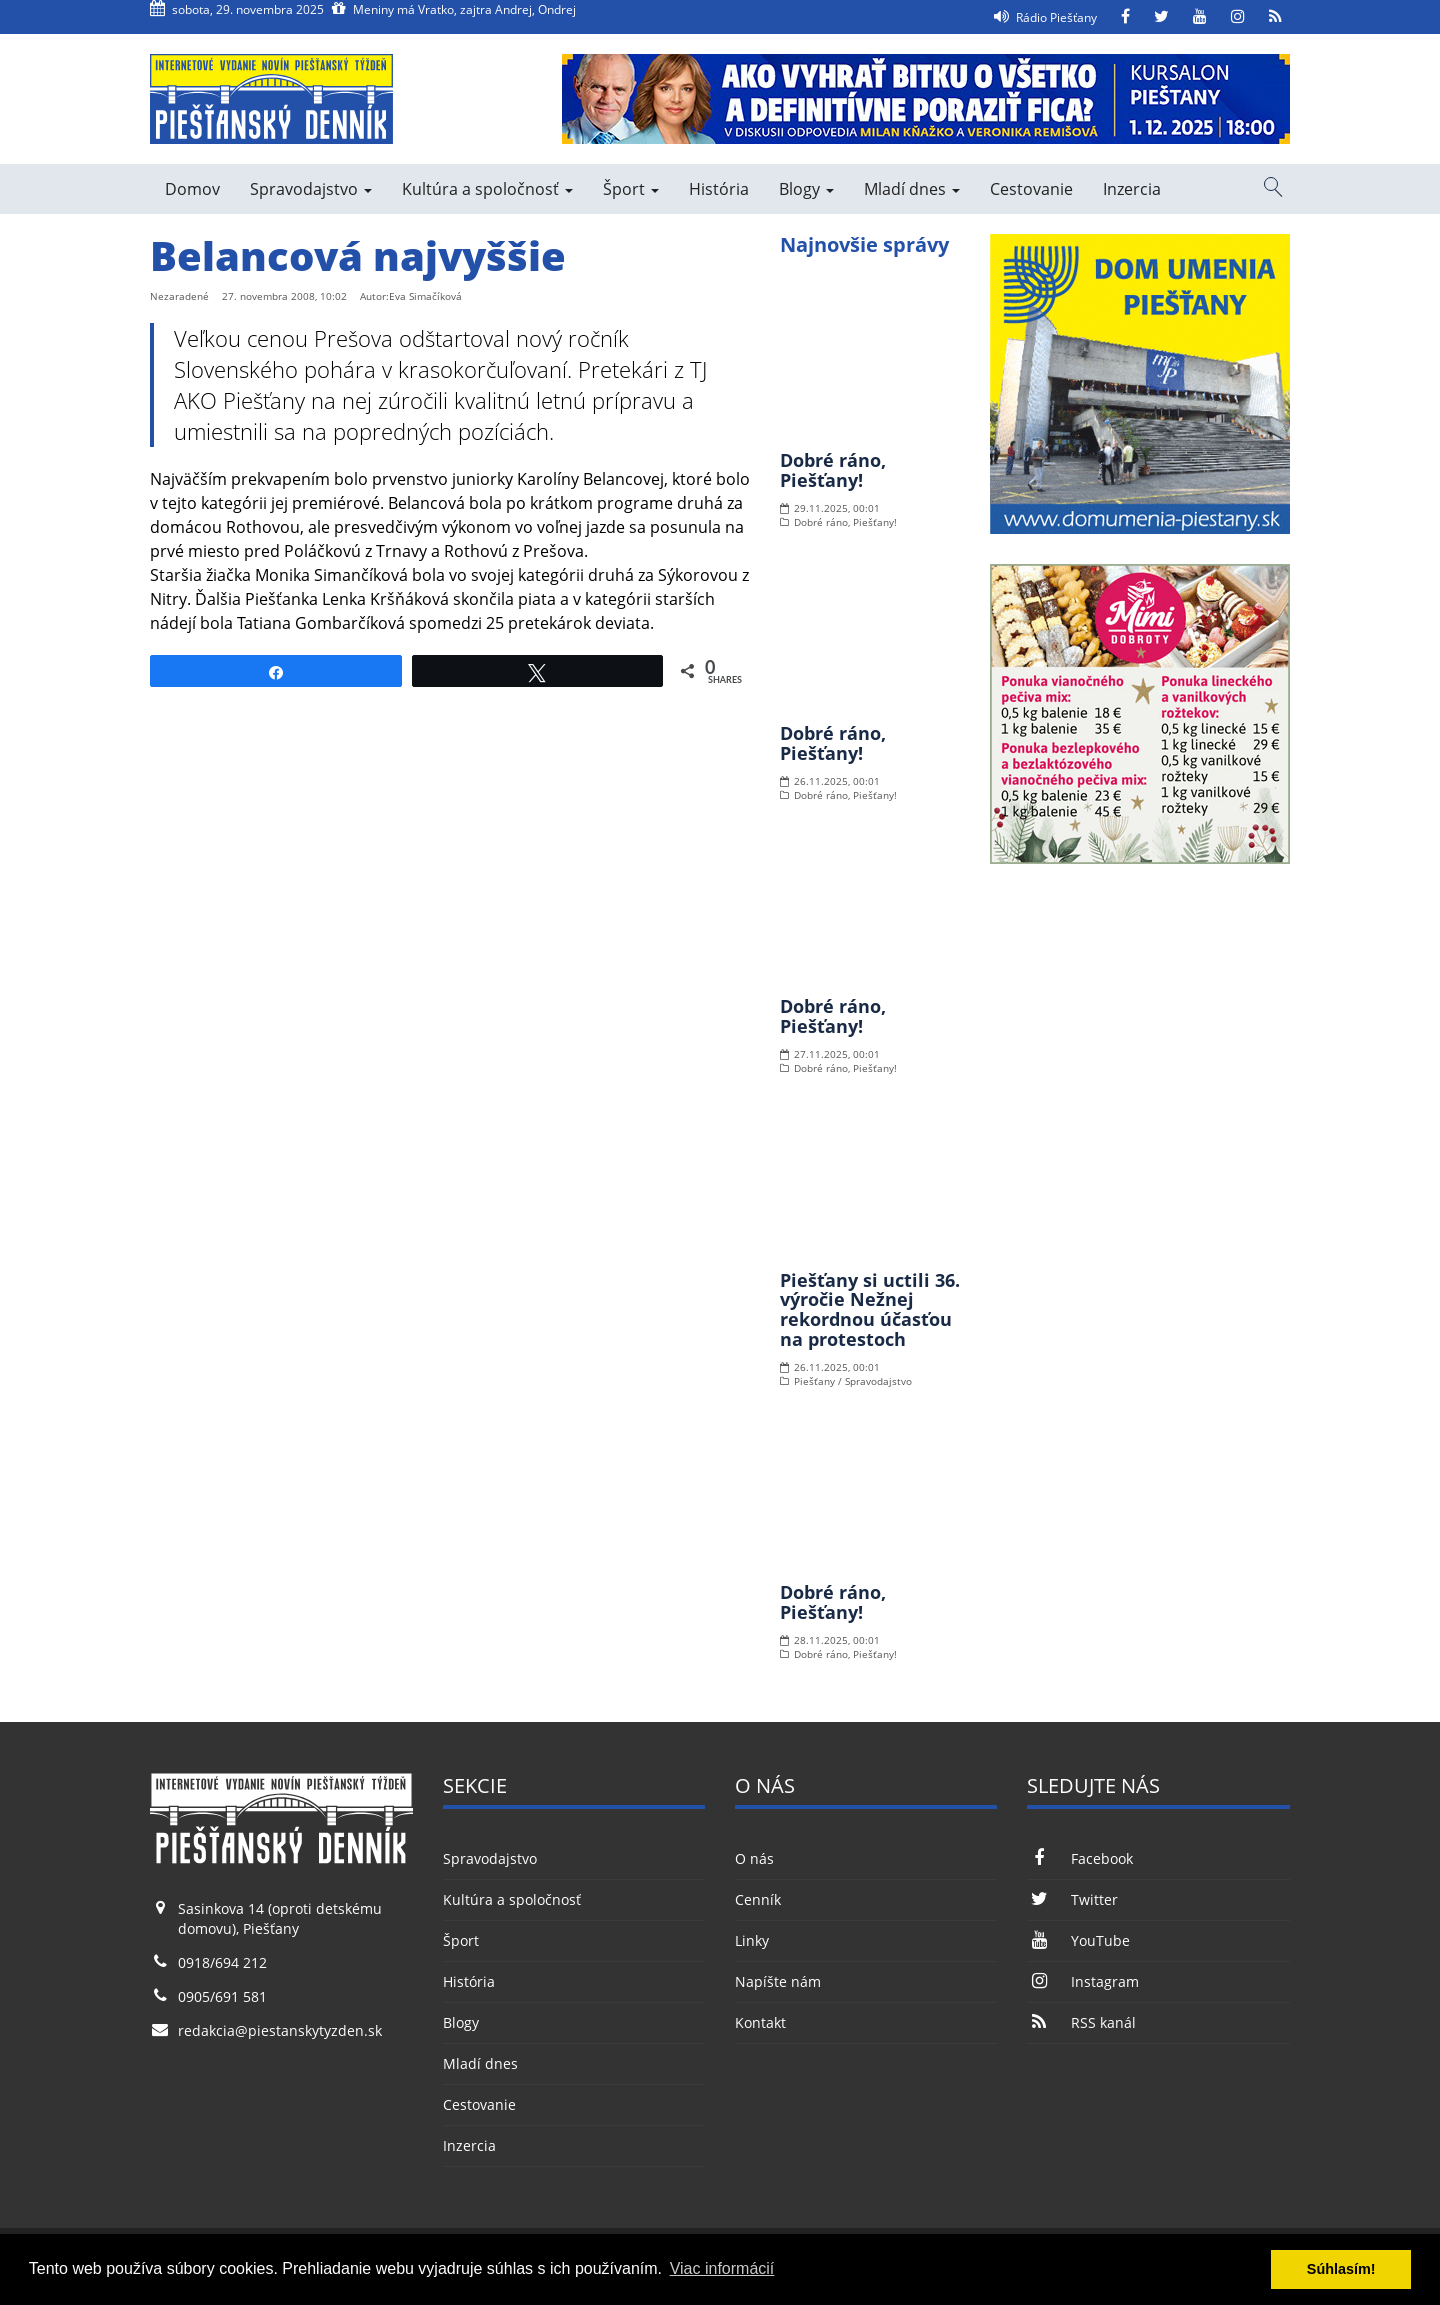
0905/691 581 (222, 1996)
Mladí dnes (912, 189)
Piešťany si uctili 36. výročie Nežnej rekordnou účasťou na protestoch (870, 1309)
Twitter (1072, 1899)
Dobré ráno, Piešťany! (833, 470)
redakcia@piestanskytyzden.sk (280, 2030)
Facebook (1079, 1858)
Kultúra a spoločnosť (487, 189)
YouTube (1078, 1940)
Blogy (806, 189)
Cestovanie (1031, 189)
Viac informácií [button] (722, 2268)
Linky (752, 1940)
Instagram (1082, 1981)
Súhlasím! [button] (1341, 2269)
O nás (754, 1858)
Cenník (758, 1899)
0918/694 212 (222, 1962)
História (719, 189)
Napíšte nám (778, 1981)
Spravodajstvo (311, 189)
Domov (192, 189)
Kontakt (760, 2022)
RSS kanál (1081, 2022)
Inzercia (1132, 189)
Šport (631, 189)
